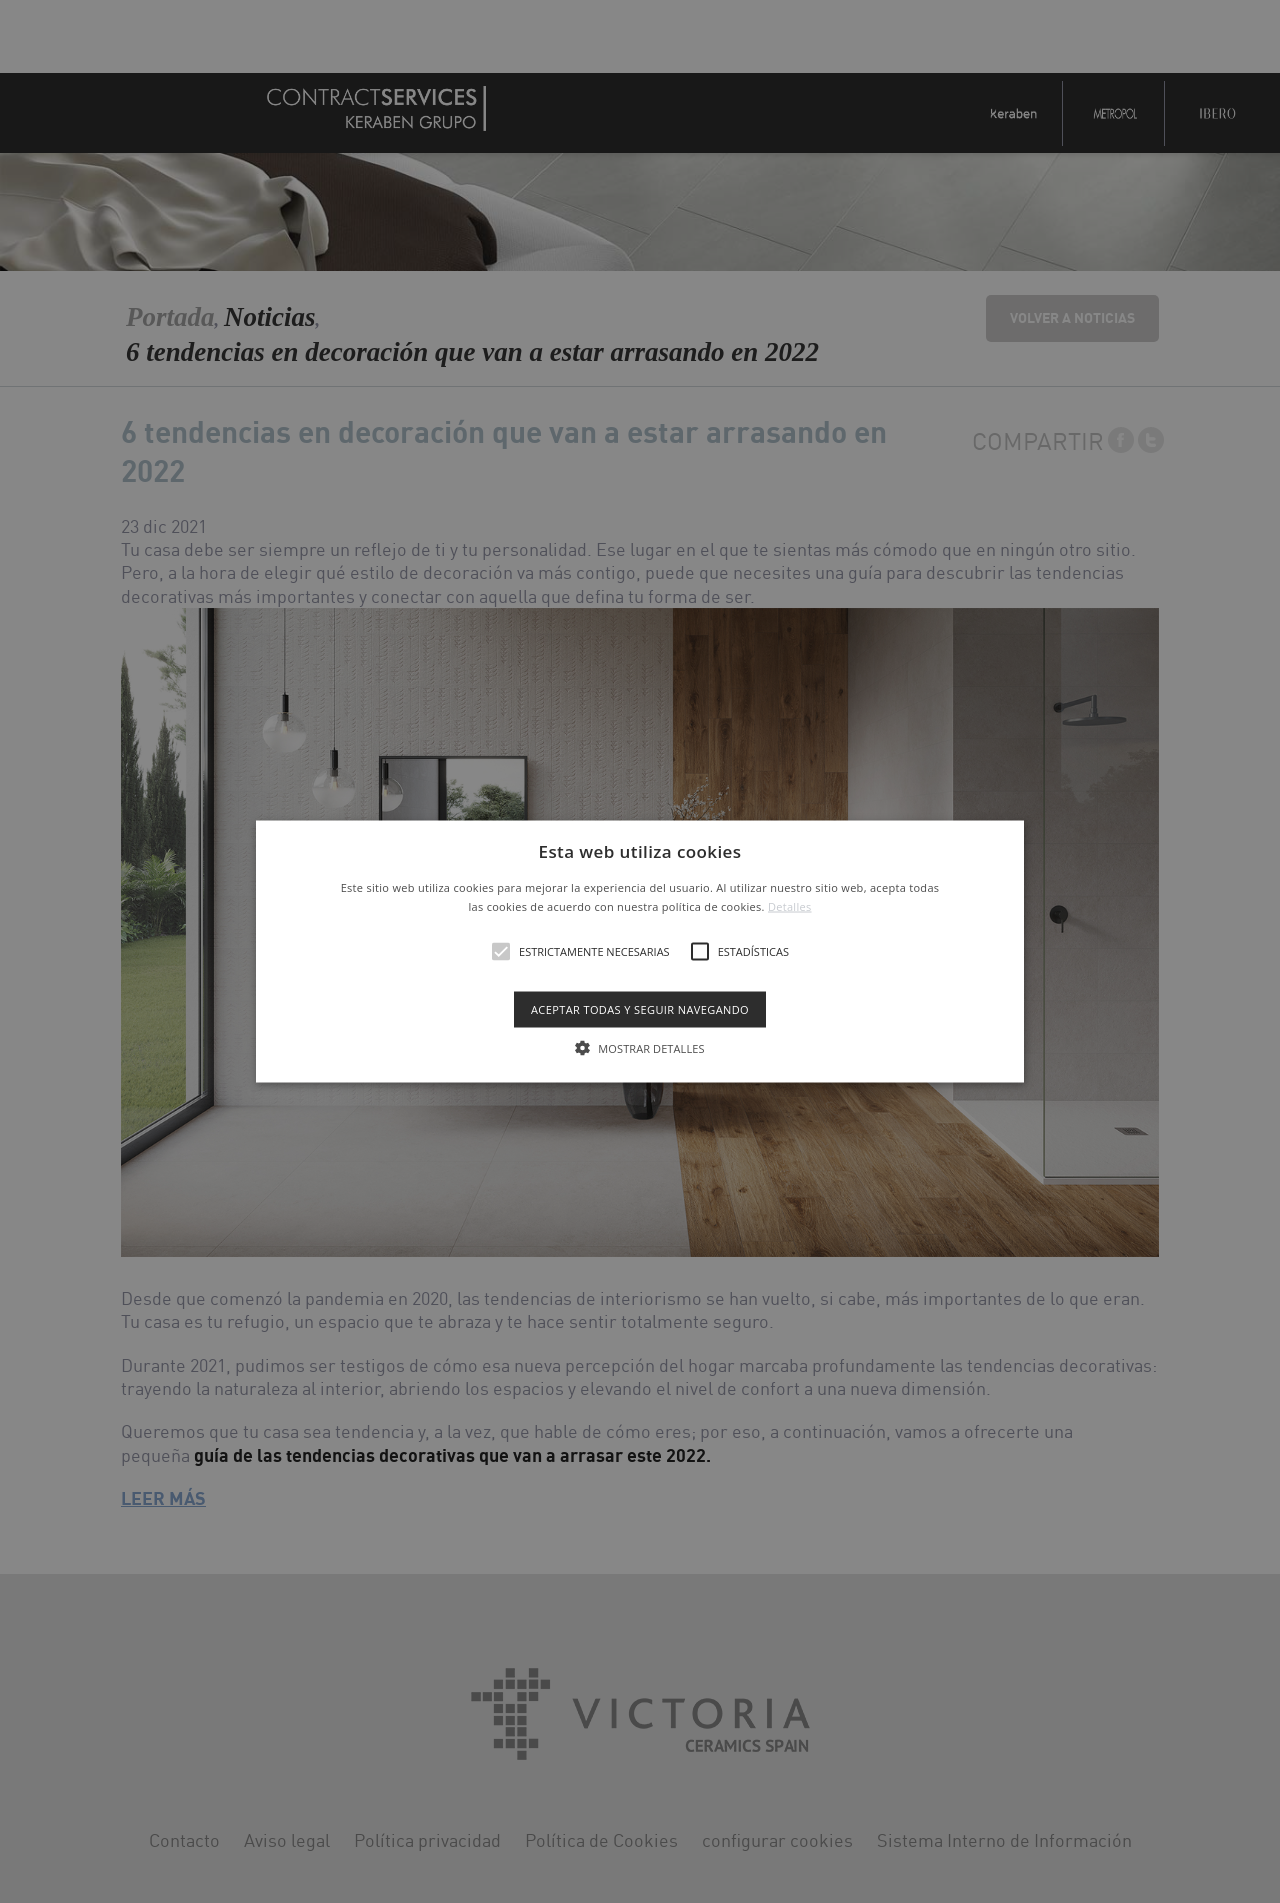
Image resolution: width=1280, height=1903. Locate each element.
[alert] (640, 951)
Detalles (790, 906)
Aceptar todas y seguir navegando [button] (640, 1009)
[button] (640, 951)
